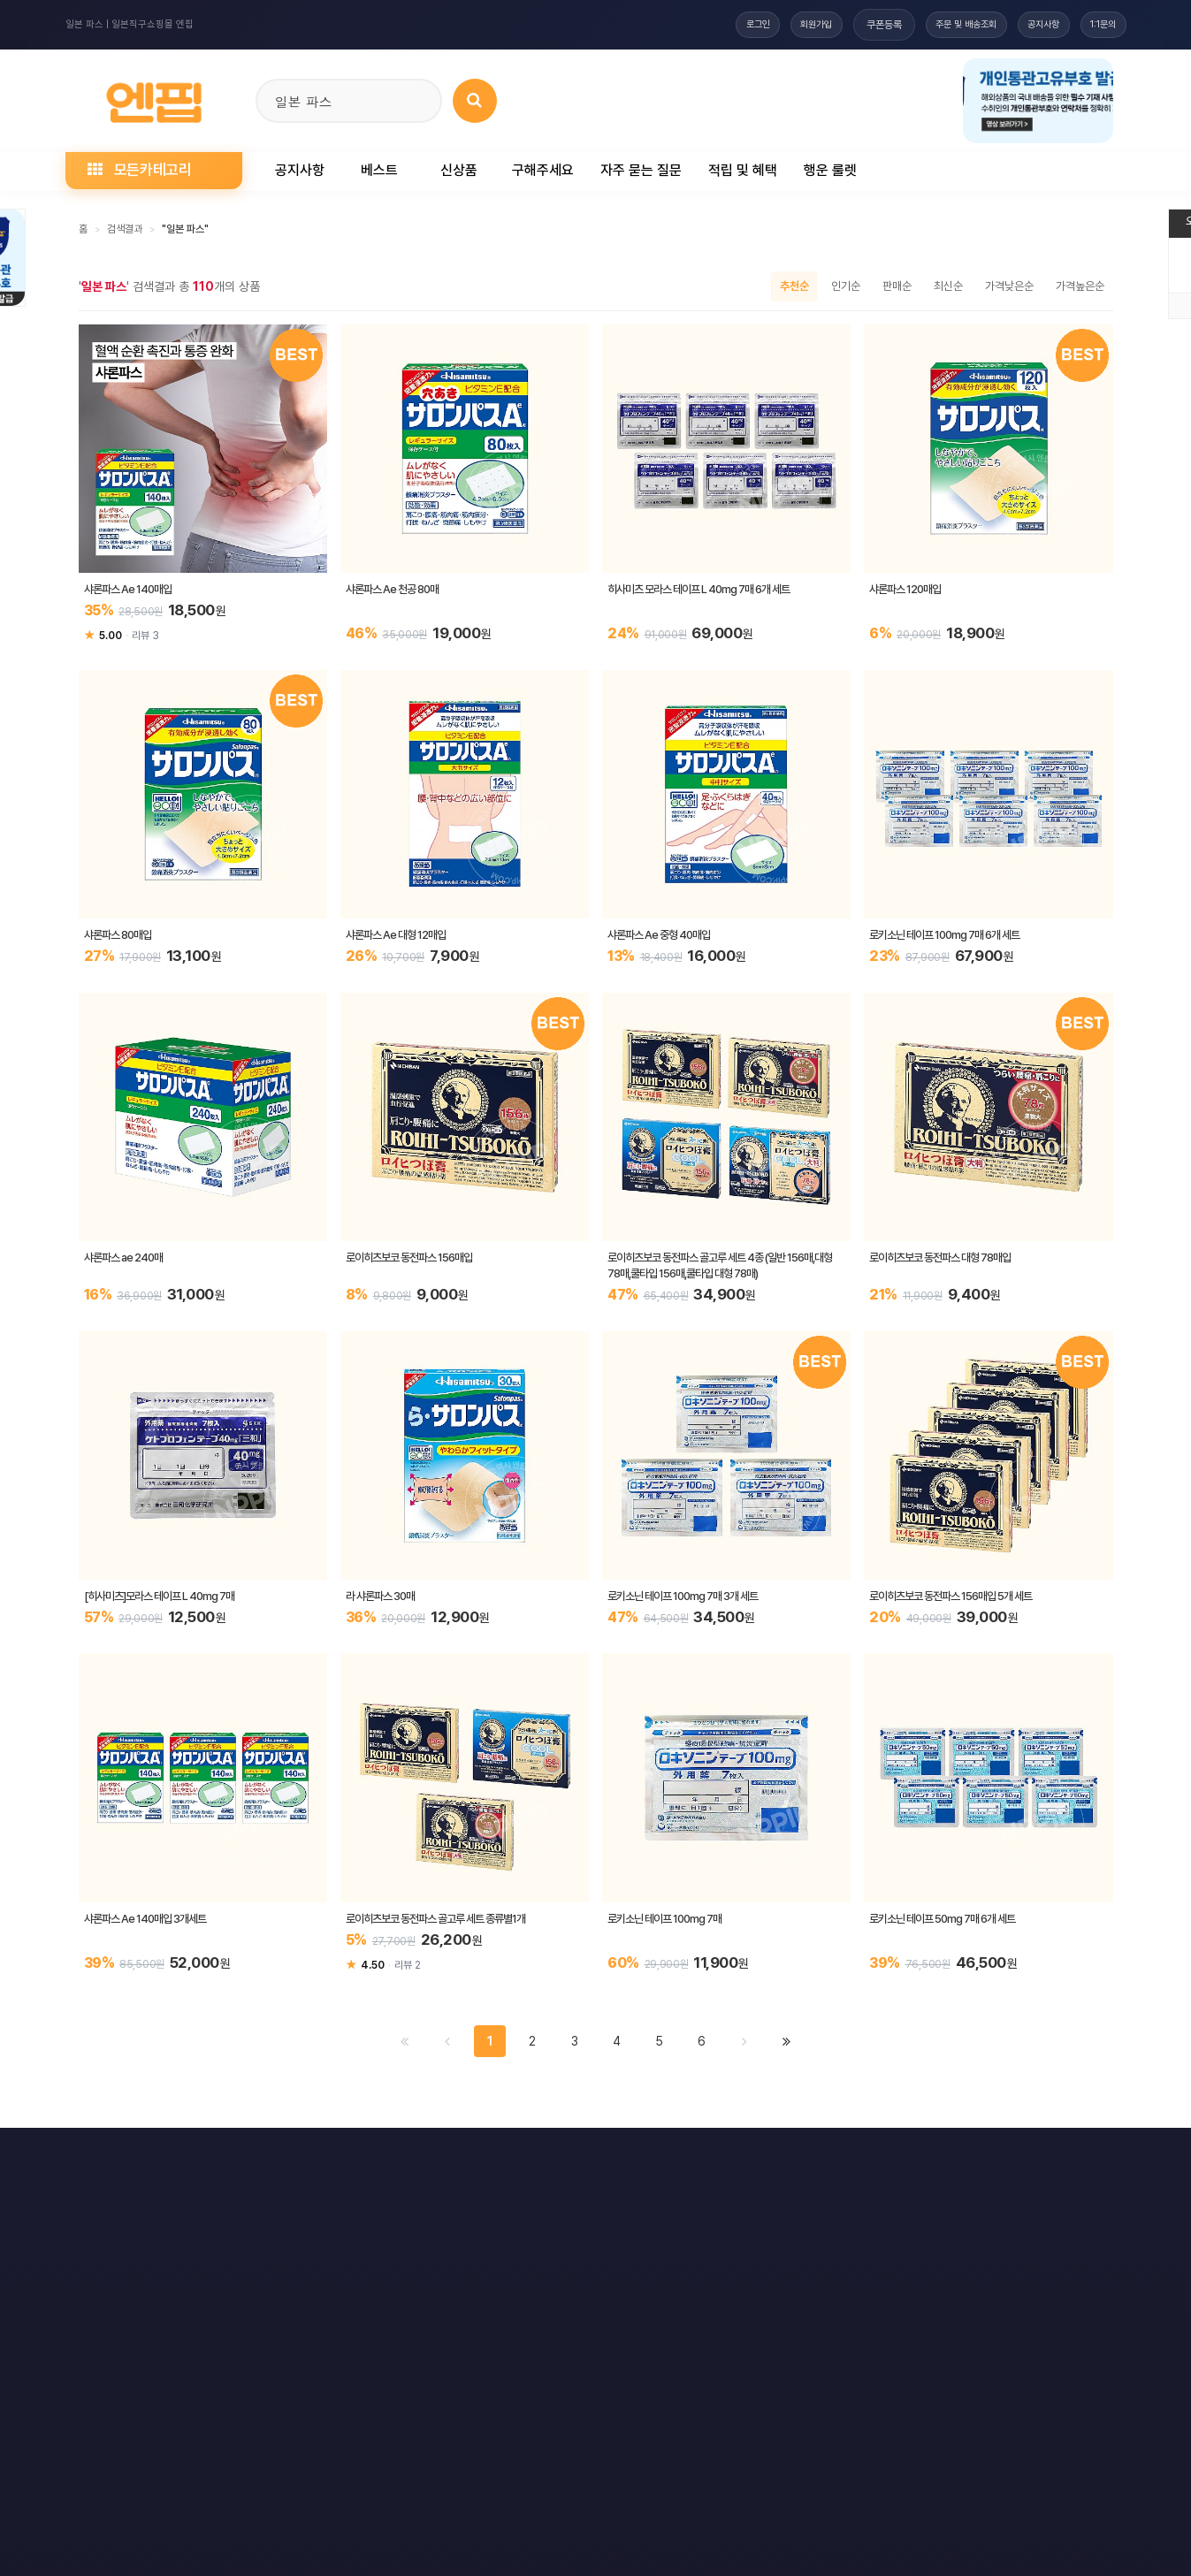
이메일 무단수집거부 (351, 2161)
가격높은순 (1080, 286)
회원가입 (780, 25)
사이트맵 (696, 2161)
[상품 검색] (475, 101)
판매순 (897, 286)
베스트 (379, 170)
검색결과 (124, 229)
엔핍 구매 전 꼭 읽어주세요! (857, 2402)
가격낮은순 (1009, 286)
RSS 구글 (876, 2161)
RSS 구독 (785, 2161)
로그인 (712, 25)
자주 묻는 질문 (641, 170)
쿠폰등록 (852, 25)
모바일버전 (1070, 2161)
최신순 (948, 286)
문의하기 (608, 2161)
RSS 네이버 (972, 2161)
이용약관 (117, 2161)
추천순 (794, 286)
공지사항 (1029, 25)
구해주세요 (543, 170)
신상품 (458, 170)
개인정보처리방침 (222, 2161)
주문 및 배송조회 (940, 25)
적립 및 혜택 (742, 170)
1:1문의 (1098, 25)
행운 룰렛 (830, 170)
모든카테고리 (140, 170)
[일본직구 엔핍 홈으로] (153, 97)
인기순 (845, 286)
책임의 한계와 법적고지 (491, 2161)
